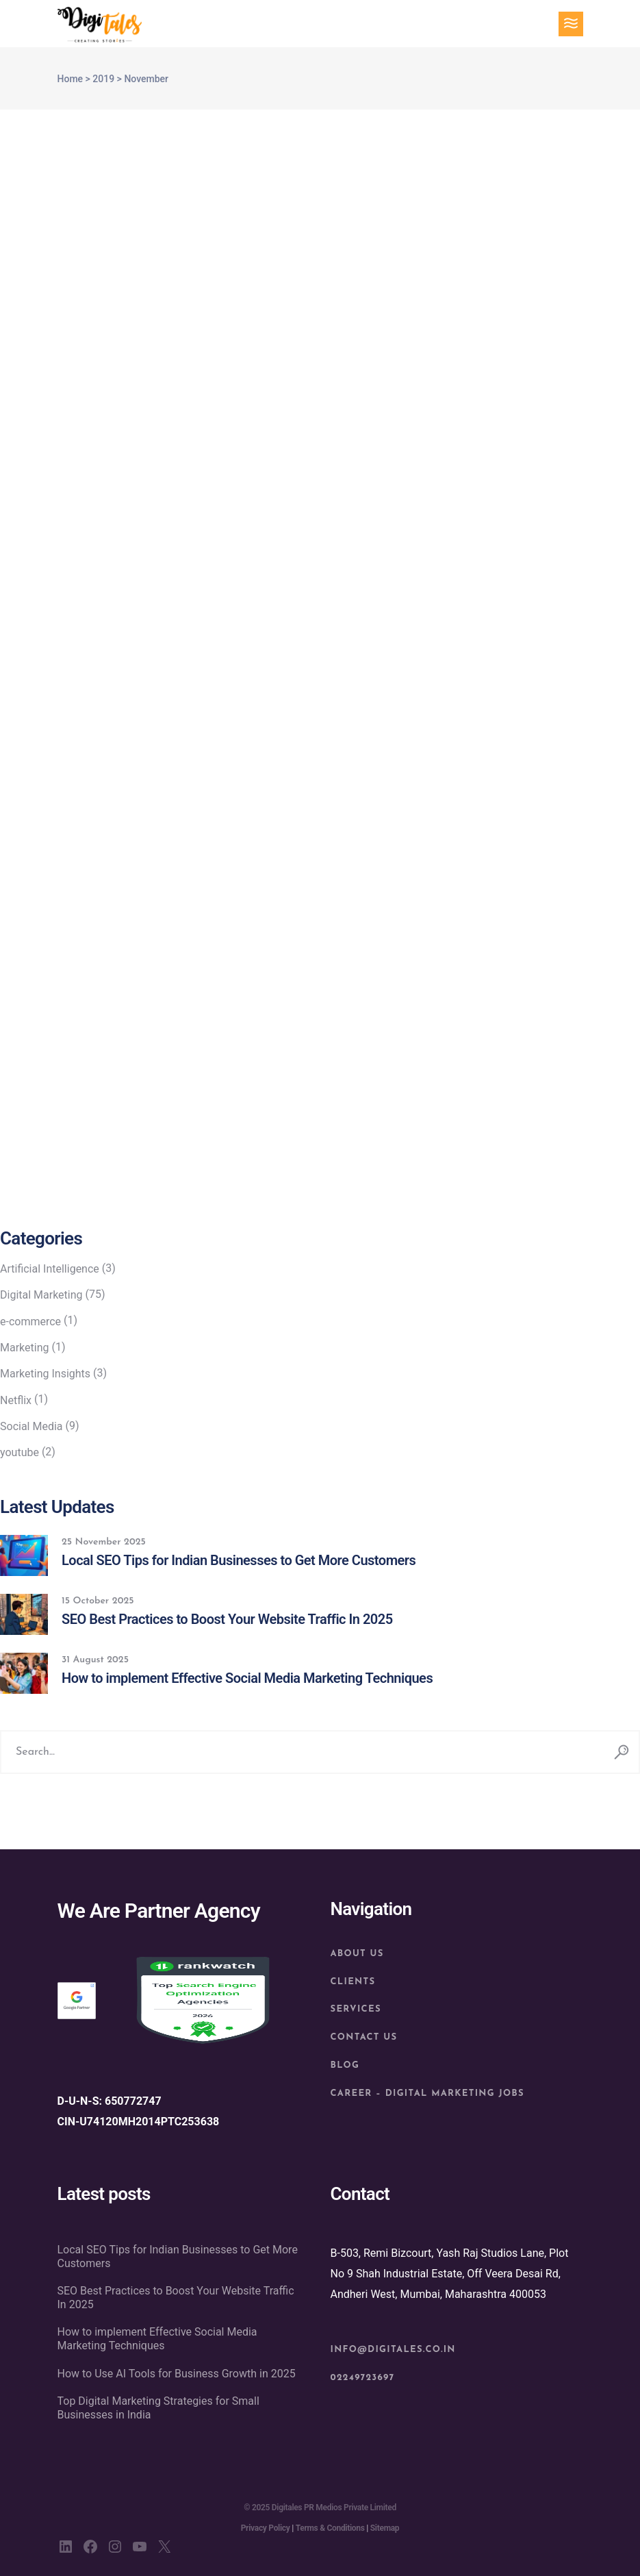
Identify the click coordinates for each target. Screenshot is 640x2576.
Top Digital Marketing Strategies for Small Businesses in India (158, 2407)
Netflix (15, 1400)
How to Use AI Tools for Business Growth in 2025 (176, 2373)
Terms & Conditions (330, 2528)
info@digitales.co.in (393, 2349)
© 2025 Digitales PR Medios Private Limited (320, 2507)
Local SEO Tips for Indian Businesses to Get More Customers (177, 2256)
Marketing (24, 1347)
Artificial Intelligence (49, 1269)
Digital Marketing (41, 1295)
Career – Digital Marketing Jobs (427, 2093)
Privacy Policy (265, 2528)
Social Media (31, 1426)
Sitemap (385, 2528)
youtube (19, 1452)
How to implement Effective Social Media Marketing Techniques (157, 2338)
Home (70, 78)
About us (357, 1953)
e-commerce (30, 1321)
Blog (345, 2065)
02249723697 (363, 2377)
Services (356, 2009)
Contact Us (364, 2037)
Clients (353, 1981)
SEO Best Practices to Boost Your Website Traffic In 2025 (175, 2297)
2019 (103, 78)
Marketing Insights (45, 1373)
